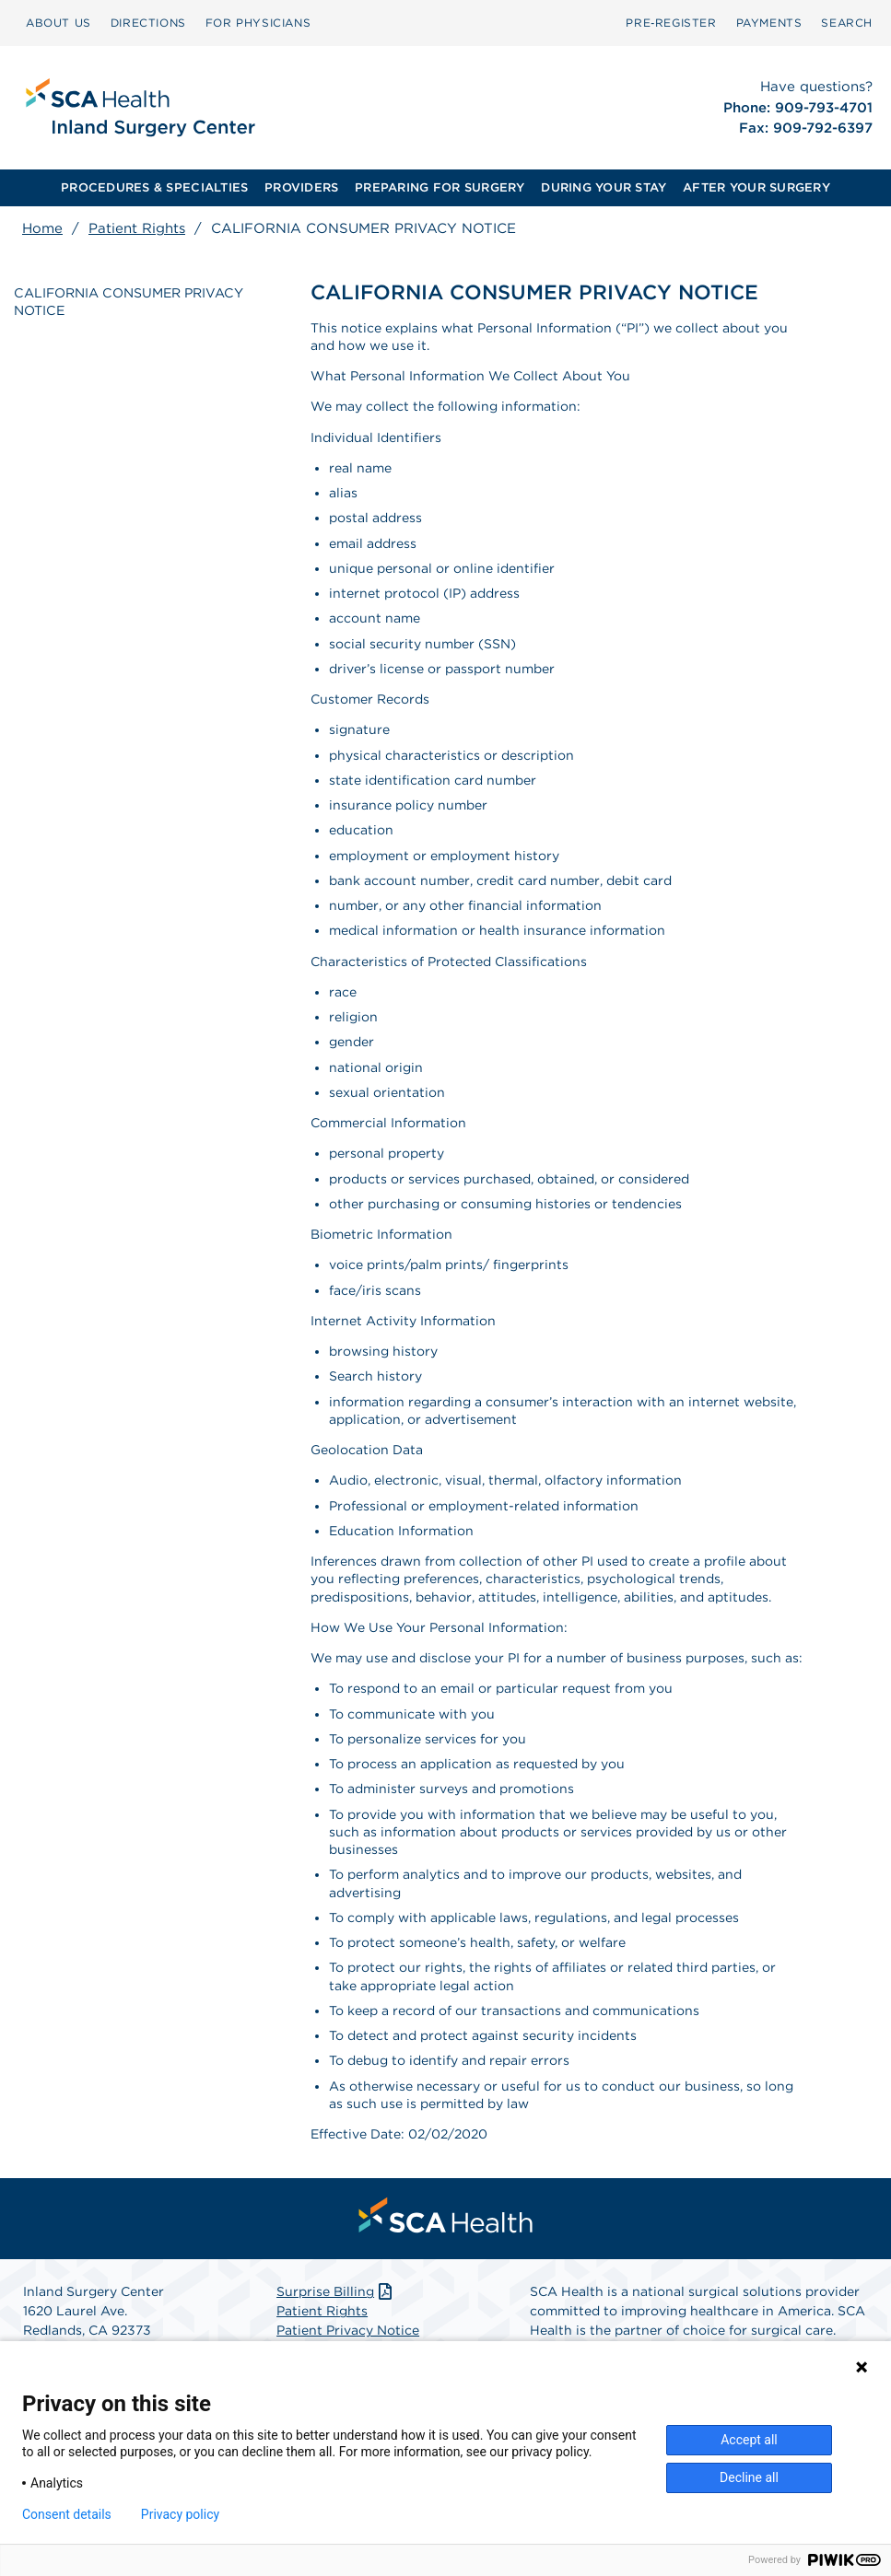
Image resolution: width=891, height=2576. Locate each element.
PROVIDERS (301, 187)
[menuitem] (58, 23)
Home (42, 228)
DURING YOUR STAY (603, 187)
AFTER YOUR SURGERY (756, 187)
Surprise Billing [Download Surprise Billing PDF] (335, 2291)
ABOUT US (58, 22)
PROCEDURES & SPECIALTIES (154, 187)
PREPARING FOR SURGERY (439, 187)
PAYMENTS (769, 22)
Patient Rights (136, 228)
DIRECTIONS (148, 22)
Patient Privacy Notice (347, 2330)
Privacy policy (180, 2514)
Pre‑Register (671, 22)
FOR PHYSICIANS (258, 22)
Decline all (749, 2477)
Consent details (66, 2514)
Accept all (749, 2439)
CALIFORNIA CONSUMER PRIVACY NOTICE (128, 299)
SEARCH (847, 22)
